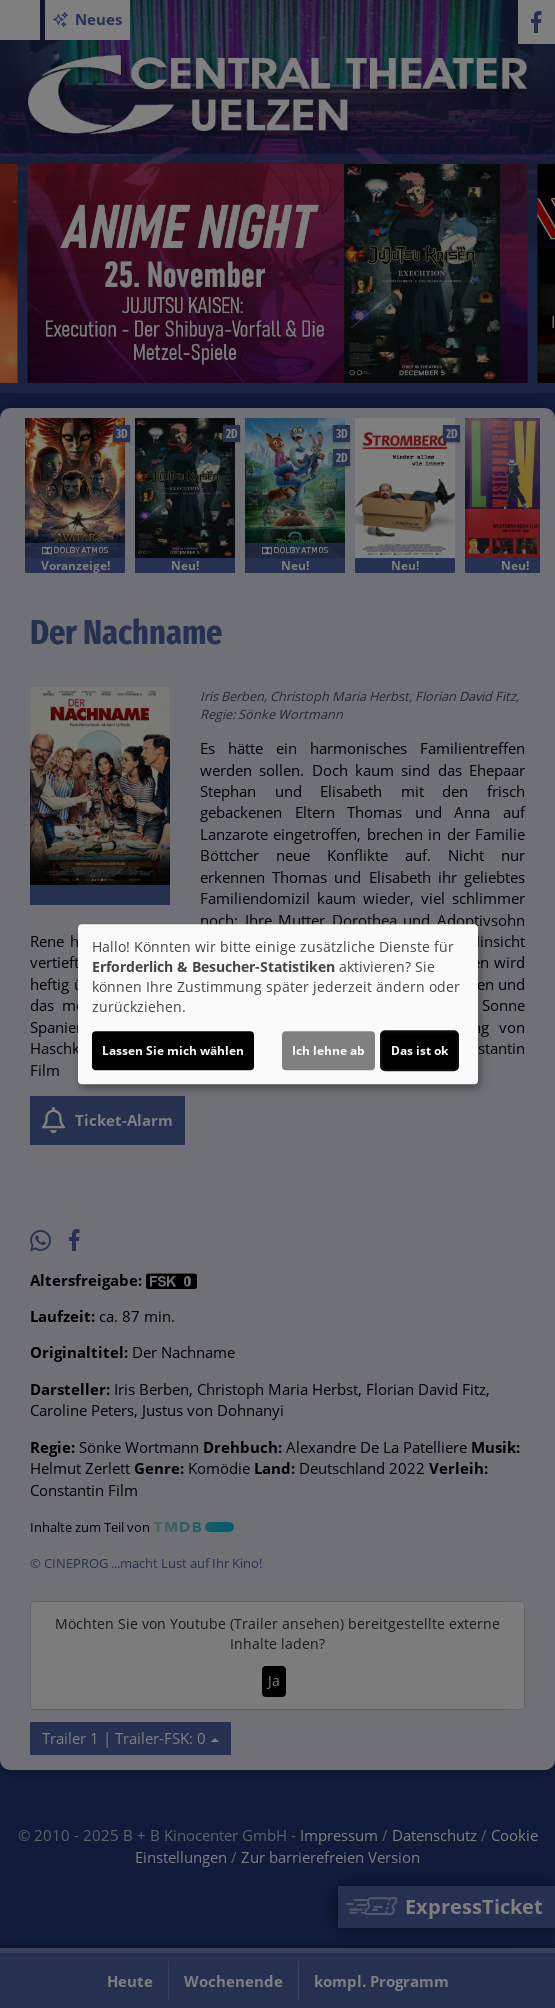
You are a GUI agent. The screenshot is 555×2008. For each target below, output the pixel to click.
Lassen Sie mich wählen (173, 1050)
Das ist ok (419, 1050)
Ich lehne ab (328, 1050)
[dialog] (278, 1004)
